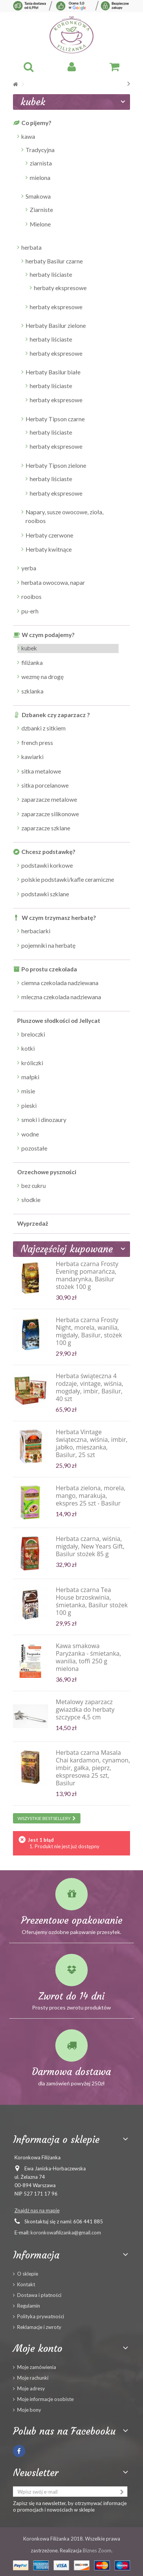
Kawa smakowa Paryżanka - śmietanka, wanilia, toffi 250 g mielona (88, 1657)
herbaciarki (35, 931)
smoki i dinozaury (43, 1119)
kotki (28, 1048)
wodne (30, 1134)
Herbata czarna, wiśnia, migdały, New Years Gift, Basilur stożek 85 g (90, 1546)
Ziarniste (41, 209)
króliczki (32, 1062)
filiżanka (32, 662)
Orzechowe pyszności (46, 1171)
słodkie (30, 1199)
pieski (29, 1105)
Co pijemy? (36, 122)
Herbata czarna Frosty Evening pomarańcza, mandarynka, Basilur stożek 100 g (87, 1275)
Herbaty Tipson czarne (55, 419)
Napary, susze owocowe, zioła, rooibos (64, 516)
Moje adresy (31, 2388)
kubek (29, 648)
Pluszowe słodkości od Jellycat (58, 1020)
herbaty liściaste (51, 274)
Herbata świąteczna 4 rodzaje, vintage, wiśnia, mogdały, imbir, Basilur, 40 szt (89, 1387)
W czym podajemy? (48, 634)
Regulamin (28, 2306)
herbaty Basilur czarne (54, 261)
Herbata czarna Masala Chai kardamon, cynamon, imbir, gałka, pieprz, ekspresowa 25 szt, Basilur (93, 1767)
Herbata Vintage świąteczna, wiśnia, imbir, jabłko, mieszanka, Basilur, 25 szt (91, 1443)
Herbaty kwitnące (49, 549)
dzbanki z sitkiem (43, 728)
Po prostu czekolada (49, 969)
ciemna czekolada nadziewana (59, 982)
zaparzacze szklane (45, 828)
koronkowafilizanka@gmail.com (66, 2232)
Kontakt (26, 2284)
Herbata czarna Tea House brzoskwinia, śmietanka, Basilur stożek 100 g (92, 1601)
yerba (28, 568)
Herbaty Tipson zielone (56, 465)
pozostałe (34, 1148)
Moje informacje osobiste (45, 2399)
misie (28, 1091)
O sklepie (27, 2274)
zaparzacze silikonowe (50, 814)
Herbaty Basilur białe (53, 372)
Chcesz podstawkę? (48, 851)
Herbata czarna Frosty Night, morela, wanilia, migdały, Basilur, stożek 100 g (89, 1331)
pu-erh (30, 611)
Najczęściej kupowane (67, 1249)
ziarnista (41, 163)
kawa (28, 136)
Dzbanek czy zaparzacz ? (56, 714)
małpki (30, 1077)
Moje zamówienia (36, 2367)
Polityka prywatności (40, 2316)
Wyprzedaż (32, 1223)
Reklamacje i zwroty (39, 2327)
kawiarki (32, 756)
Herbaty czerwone (49, 535)
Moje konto (37, 2348)
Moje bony (29, 2410)
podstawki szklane (45, 894)
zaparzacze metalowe (49, 799)
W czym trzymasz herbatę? (59, 917)
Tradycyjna (40, 149)
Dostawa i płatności (39, 2295)
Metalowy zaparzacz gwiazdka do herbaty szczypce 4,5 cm (85, 1709)
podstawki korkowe (47, 865)
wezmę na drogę (42, 676)
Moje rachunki (32, 2378)
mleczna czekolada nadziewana (61, 996)
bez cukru (33, 1185)
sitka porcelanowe (45, 785)
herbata (31, 247)
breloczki (33, 1034)
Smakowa (38, 196)
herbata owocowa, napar (53, 582)
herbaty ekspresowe (60, 287)
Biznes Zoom (97, 2550)
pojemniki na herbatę (48, 945)
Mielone (40, 224)
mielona (40, 177)
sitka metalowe (41, 771)
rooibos (31, 596)
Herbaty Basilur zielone (56, 325)
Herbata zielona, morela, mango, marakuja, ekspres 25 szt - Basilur (90, 1495)
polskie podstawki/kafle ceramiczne (67, 879)
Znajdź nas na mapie (36, 2210)
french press (37, 742)
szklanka (32, 691)
